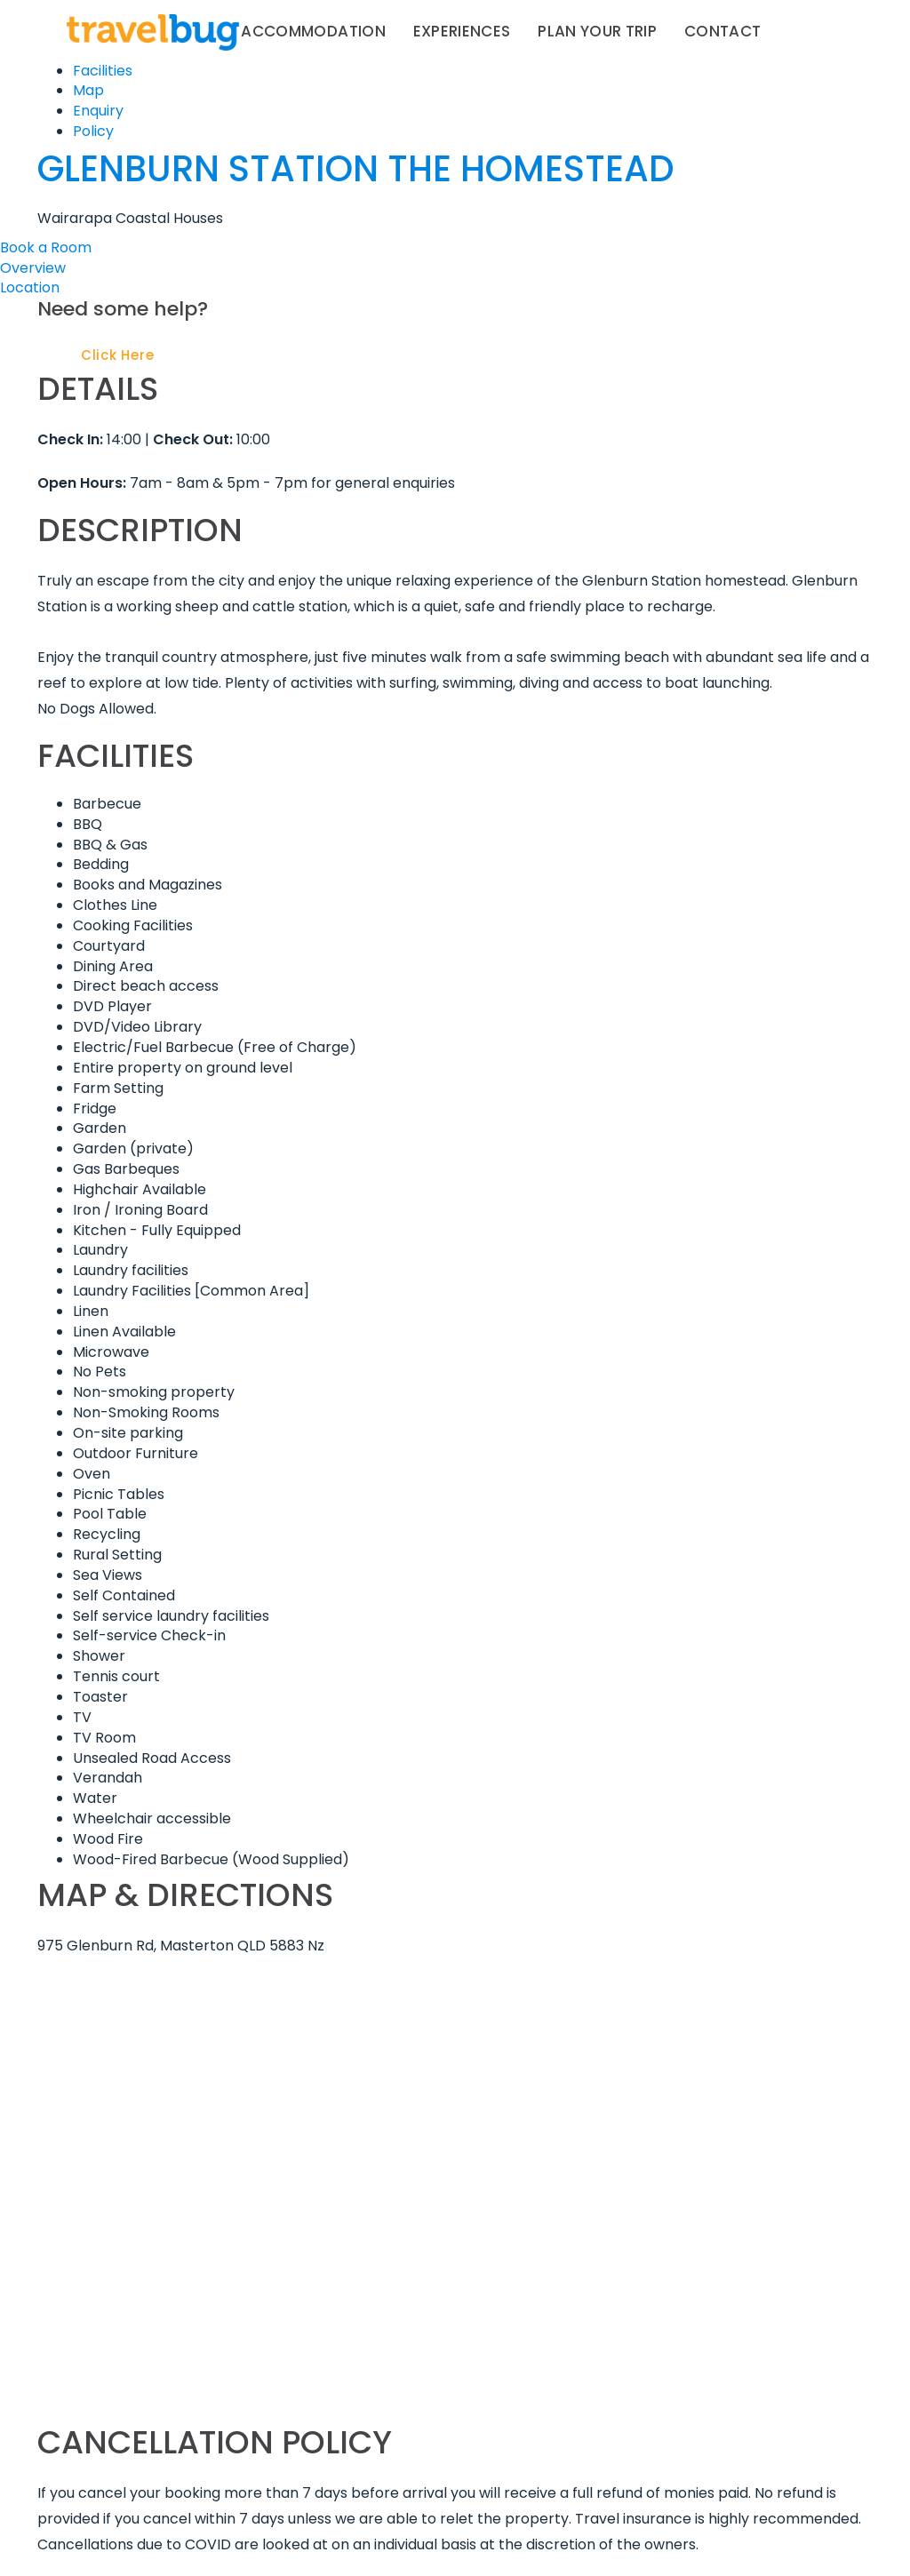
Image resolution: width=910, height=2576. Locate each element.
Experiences (462, 31)
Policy (93, 131)
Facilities (102, 70)
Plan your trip (597, 31)
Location (30, 287)
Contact (722, 31)
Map (88, 90)
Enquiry (98, 110)
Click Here (118, 355)
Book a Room (46, 247)
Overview (33, 268)
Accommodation (313, 31)
